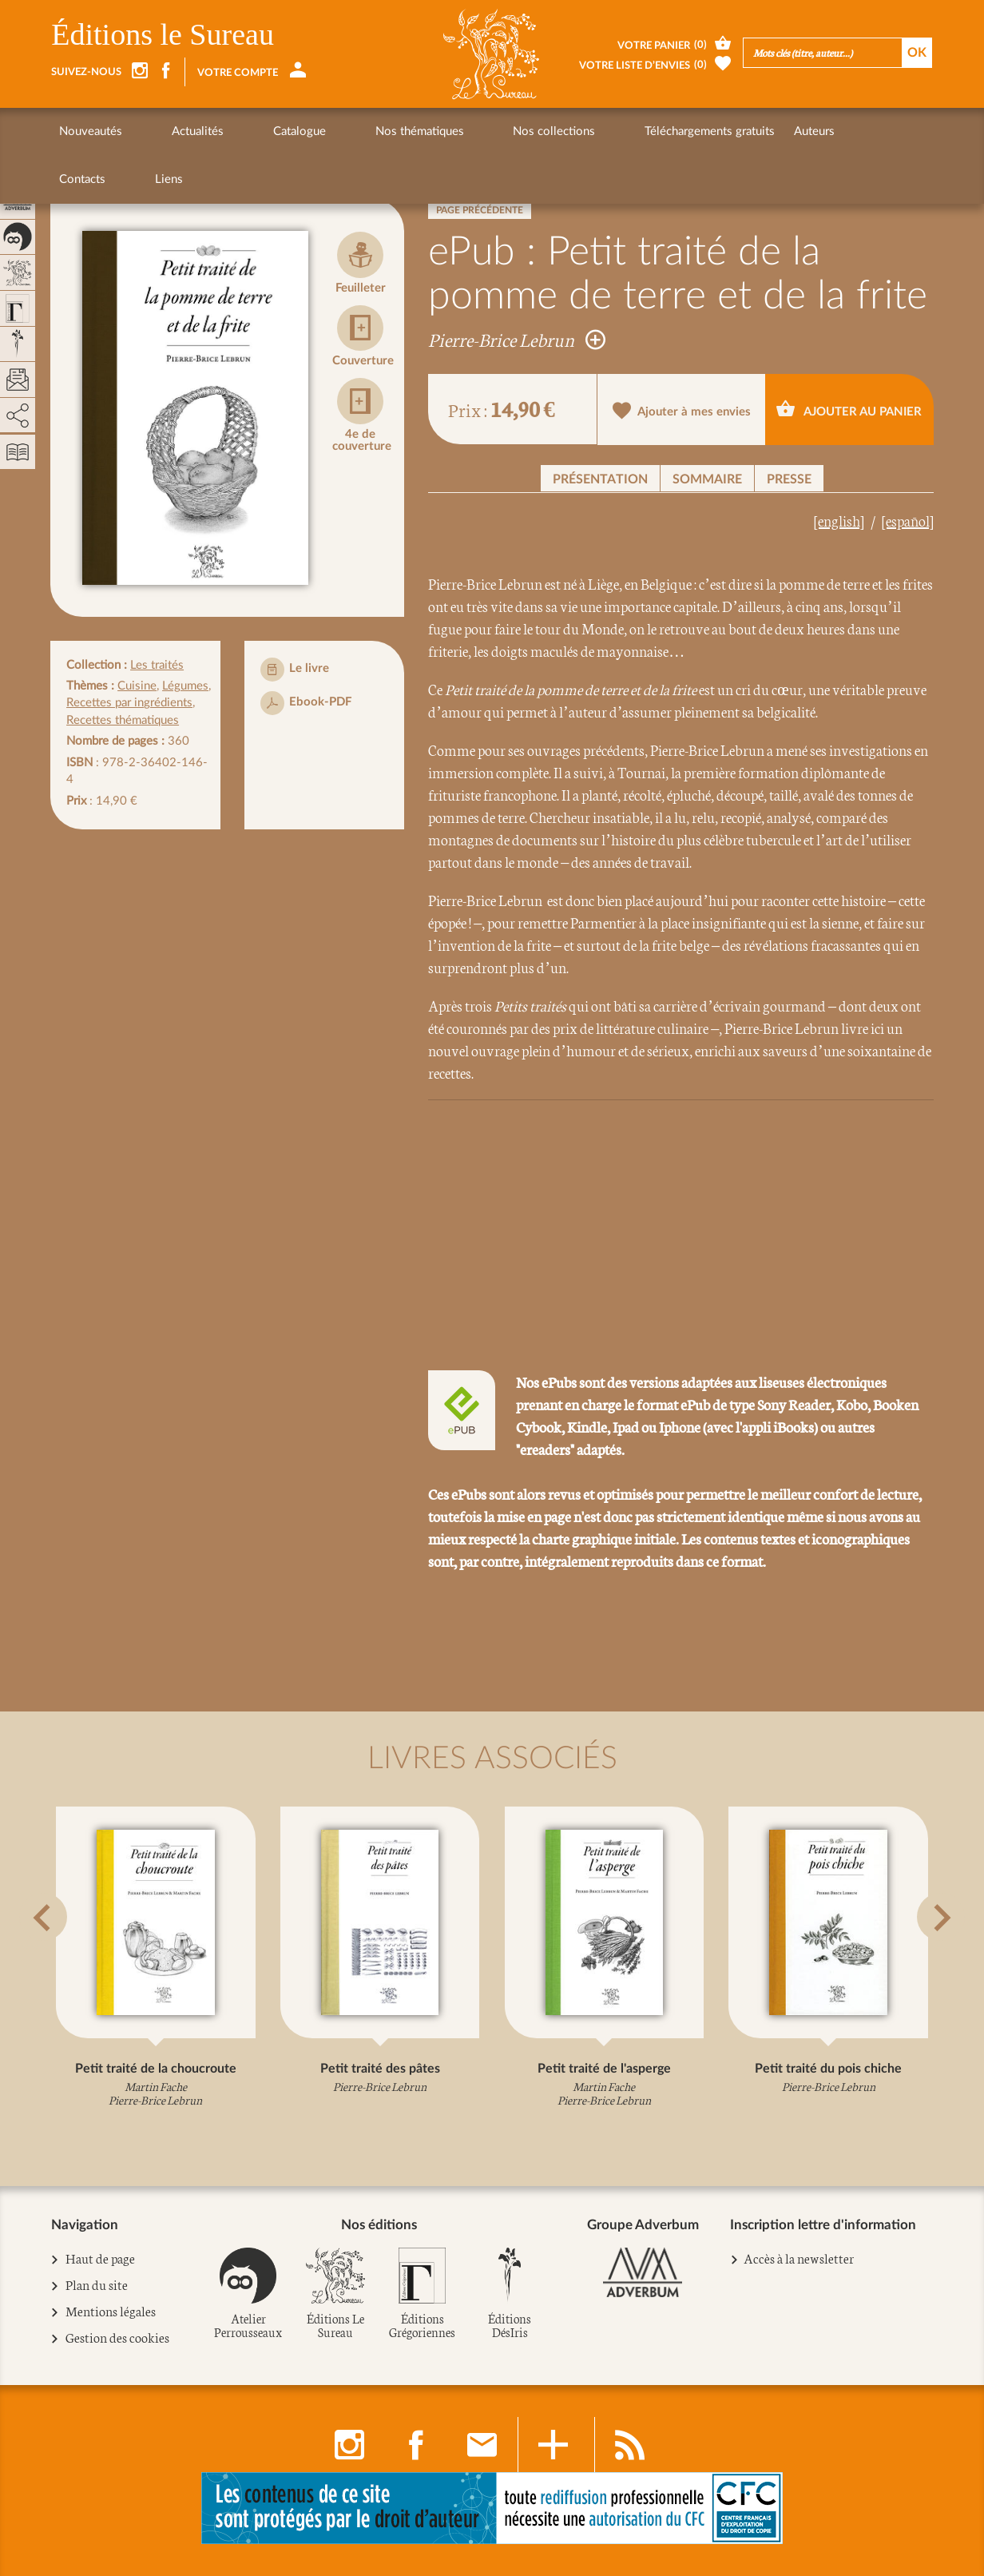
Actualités (167, 131)
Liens (782, 131)
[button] (71, 1956)
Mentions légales (111, 2312)
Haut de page (100, 2259)
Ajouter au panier (849, 408)
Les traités (157, 665)
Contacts (726, 131)
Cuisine (137, 686)
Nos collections (433, 131)
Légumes (185, 686)
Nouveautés (90, 131)
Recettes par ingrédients (129, 703)
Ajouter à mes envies (682, 410)
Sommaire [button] (707, 479)
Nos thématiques (328, 131)
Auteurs (663, 131)
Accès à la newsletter (799, 2257)
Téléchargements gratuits (559, 131)
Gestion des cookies (117, 2338)
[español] (908, 520)
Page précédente (479, 210)
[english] (839, 520)
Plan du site (97, 2285)
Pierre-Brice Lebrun (516, 338)
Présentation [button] (600, 479)
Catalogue (238, 131)
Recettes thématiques (122, 720)
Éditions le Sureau (162, 34)
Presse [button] (789, 479)
